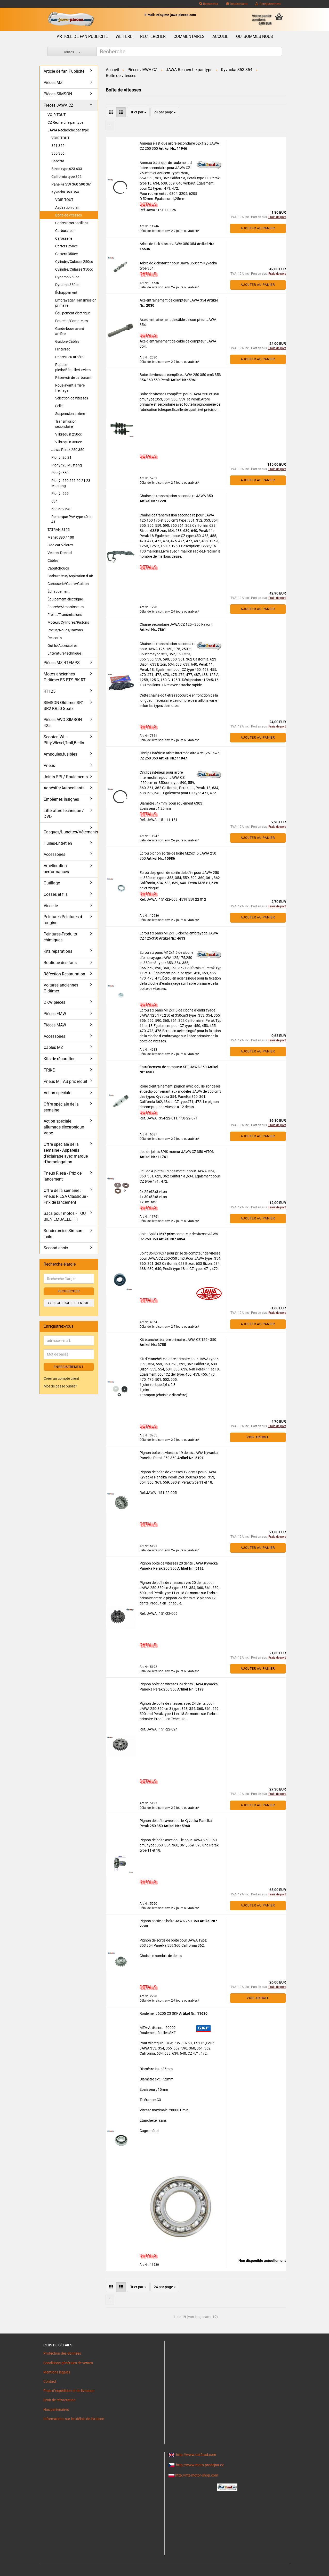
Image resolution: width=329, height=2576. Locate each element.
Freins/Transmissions (64, 615)
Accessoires (54, 854)
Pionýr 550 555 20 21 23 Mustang (70, 483)
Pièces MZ (53, 82)
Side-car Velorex (60, 545)
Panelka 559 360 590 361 (71, 184)
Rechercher (208, 4)
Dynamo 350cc (67, 285)
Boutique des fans (60, 962)
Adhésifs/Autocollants (64, 787)
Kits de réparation (60, 1058)
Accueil (220, 36)
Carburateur (65, 231)
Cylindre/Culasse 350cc (74, 269)
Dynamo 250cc (67, 277)
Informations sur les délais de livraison (73, 2419)
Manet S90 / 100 (60, 537)
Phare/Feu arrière (69, 357)
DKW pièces (54, 1002)
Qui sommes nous (254, 36)
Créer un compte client (61, 1378)
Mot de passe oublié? (60, 1386)
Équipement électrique (73, 313)
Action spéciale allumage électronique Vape (64, 1127)
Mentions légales (56, 2372)
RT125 (49, 691)
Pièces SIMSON (58, 93)
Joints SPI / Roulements (66, 776)
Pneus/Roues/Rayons (65, 630)
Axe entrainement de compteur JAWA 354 (173, 300)
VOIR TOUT (56, 115)
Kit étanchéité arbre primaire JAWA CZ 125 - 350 (178, 1339)
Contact (49, 2381)
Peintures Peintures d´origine (63, 919)
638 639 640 (61, 509)
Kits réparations (58, 951)
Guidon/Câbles (67, 341)
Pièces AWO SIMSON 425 (63, 722)
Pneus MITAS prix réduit (65, 1081)
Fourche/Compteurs (71, 321)
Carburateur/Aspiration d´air (70, 576)
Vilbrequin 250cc (68, 434)
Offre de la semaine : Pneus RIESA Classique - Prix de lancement (66, 1196)
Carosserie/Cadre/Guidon (68, 584)
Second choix (56, 1247)
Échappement (66, 292)
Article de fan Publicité (82, 36)
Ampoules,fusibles (60, 754)
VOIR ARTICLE (258, 1437)
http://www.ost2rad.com (196, 2455)
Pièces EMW (55, 1013)
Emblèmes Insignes (61, 799)
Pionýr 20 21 (61, 457)
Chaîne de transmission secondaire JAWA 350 (176, 496)
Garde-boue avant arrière (69, 331)
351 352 (58, 146)
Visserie (51, 905)
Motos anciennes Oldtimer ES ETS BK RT (65, 677)
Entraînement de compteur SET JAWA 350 (173, 1067)
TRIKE (49, 1070)
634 (54, 501)
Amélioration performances (56, 868)
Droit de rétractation (59, 2400)
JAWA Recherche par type (68, 130)
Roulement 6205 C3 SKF (159, 2013)
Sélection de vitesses (71, 398)
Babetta (57, 161)
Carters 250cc (66, 246)
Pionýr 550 (60, 473)
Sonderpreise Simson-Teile (63, 1233)
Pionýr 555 (60, 493)
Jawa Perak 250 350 (67, 450)
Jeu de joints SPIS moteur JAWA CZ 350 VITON (177, 1152)
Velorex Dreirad (59, 553)
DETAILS (148, 204)
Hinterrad (62, 349)
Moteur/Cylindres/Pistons (68, 622)
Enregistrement (268, 4)
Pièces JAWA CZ (59, 105)
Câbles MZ (53, 1047)
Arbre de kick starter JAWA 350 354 (168, 244)
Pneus (49, 765)
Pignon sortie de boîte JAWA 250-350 (170, 1921)
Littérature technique (64, 653)
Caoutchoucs (58, 568)
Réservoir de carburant (73, 377)
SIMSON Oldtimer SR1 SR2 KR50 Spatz (64, 705)
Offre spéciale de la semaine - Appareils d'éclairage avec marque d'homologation (66, 1153)
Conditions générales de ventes (68, 2363)
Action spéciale (57, 1092)
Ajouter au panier (258, 228)
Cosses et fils (56, 894)
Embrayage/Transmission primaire (76, 302)
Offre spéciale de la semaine (61, 1107)
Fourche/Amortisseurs (65, 607)
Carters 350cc (66, 254)
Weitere (124, 36)
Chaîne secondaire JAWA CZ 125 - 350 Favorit (176, 624)
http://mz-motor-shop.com (196, 2475)
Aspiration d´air (67, 207)
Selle (58, 406)
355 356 (58, 153)
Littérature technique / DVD (64, 813)
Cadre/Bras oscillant (71, 223)
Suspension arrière (70, 414)
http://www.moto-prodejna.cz (200, 2465)
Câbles (52, 560)
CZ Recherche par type (65, 122)
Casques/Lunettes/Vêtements (71, 832)
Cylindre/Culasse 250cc (74, 262)
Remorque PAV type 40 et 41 (71, 519)
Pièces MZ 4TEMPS (62, 662)
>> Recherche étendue (68, 1303)
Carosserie (63, 238)
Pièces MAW (55, 1025)
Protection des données (62, 2353)
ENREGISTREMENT (69, 1367)
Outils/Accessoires (62, 645)
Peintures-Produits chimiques (60, 937)
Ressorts (54, 638)
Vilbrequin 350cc (68, 442)
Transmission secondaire (66, 424)
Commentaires (189, 36)
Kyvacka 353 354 (65, 192)
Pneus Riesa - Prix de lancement (63, 1176)
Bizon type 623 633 (66, 169)
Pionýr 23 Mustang (66, 465)
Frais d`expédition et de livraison (68, 2391)
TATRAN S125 (58, 530)
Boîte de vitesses (68, 215)
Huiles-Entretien (58, 843)
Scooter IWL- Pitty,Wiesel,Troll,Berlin (64, 739)
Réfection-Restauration (64, 974)
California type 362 (66, 176)
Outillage (52, 883)
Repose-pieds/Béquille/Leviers (73, 367)
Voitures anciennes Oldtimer (61, 988)
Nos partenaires (56, 2409)
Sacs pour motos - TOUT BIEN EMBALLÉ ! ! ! (66, 1216)
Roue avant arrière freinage (70, 387)
